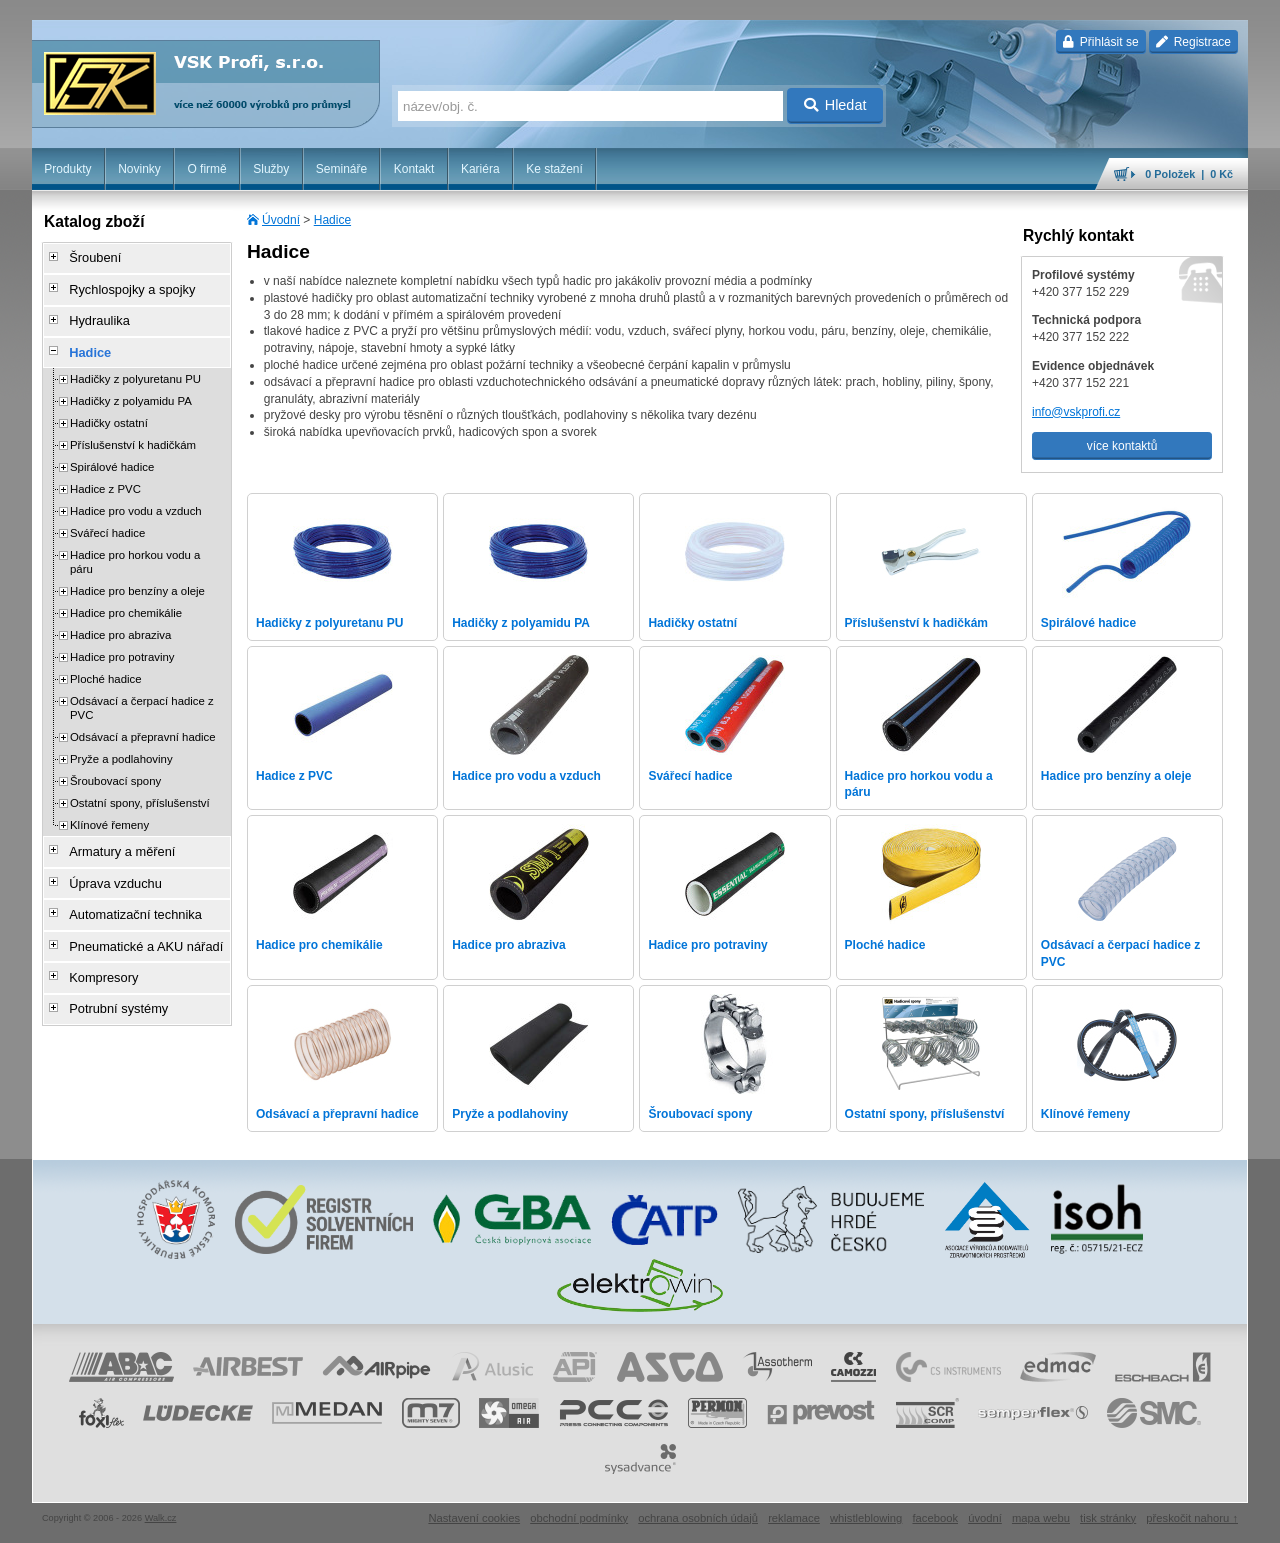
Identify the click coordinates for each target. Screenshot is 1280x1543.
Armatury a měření (113, 837)
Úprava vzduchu (107, 865)
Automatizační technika (126, 893)
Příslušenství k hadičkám (133, 432)
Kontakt (414, 169)
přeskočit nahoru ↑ (1192, 1518)
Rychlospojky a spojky (123, 285)
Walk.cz (161, 1518)
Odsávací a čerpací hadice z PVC (142, 695)
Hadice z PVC (105, 476)
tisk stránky (1108, 1518)
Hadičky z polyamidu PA (131, 388)
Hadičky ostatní (109, 410)
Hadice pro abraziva (120, 622)
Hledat (835, 105)
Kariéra (480, 169)
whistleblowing (866, 1518)
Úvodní (281, 220)
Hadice (332, 220)
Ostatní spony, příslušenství (140, 790)
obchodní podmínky (579, 1518)
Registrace (1193, 42)
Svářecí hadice (107, 520)
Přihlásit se (1100, 42)
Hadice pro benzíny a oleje (137, 578)
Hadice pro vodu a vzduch (136, 498)
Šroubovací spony (115, 768)
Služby (271, 169)
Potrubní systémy (110, 977)
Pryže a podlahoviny (121, 746)
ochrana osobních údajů (698, 1518)
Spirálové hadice (112, 454)
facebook (935, 1518)
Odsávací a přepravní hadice (143, 724)
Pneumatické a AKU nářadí (136, 921)
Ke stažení (554, 169)
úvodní (985, 1518)
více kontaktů (1122, 446)
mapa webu (1041, 1518)
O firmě (206, 169)
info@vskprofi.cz (1076, 412)
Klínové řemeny (109, 812)
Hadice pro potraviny (122, 644)
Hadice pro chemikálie (126, 600)
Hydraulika (92, 313)
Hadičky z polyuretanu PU (135, 366)
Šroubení (88, 257)
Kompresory (96, 949)
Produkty (67, 169)
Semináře (341, 169)
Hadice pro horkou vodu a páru (135, 549)
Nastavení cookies (474, 1518)
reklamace (794, 1518)
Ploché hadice (106, 666)
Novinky (139, 169)
